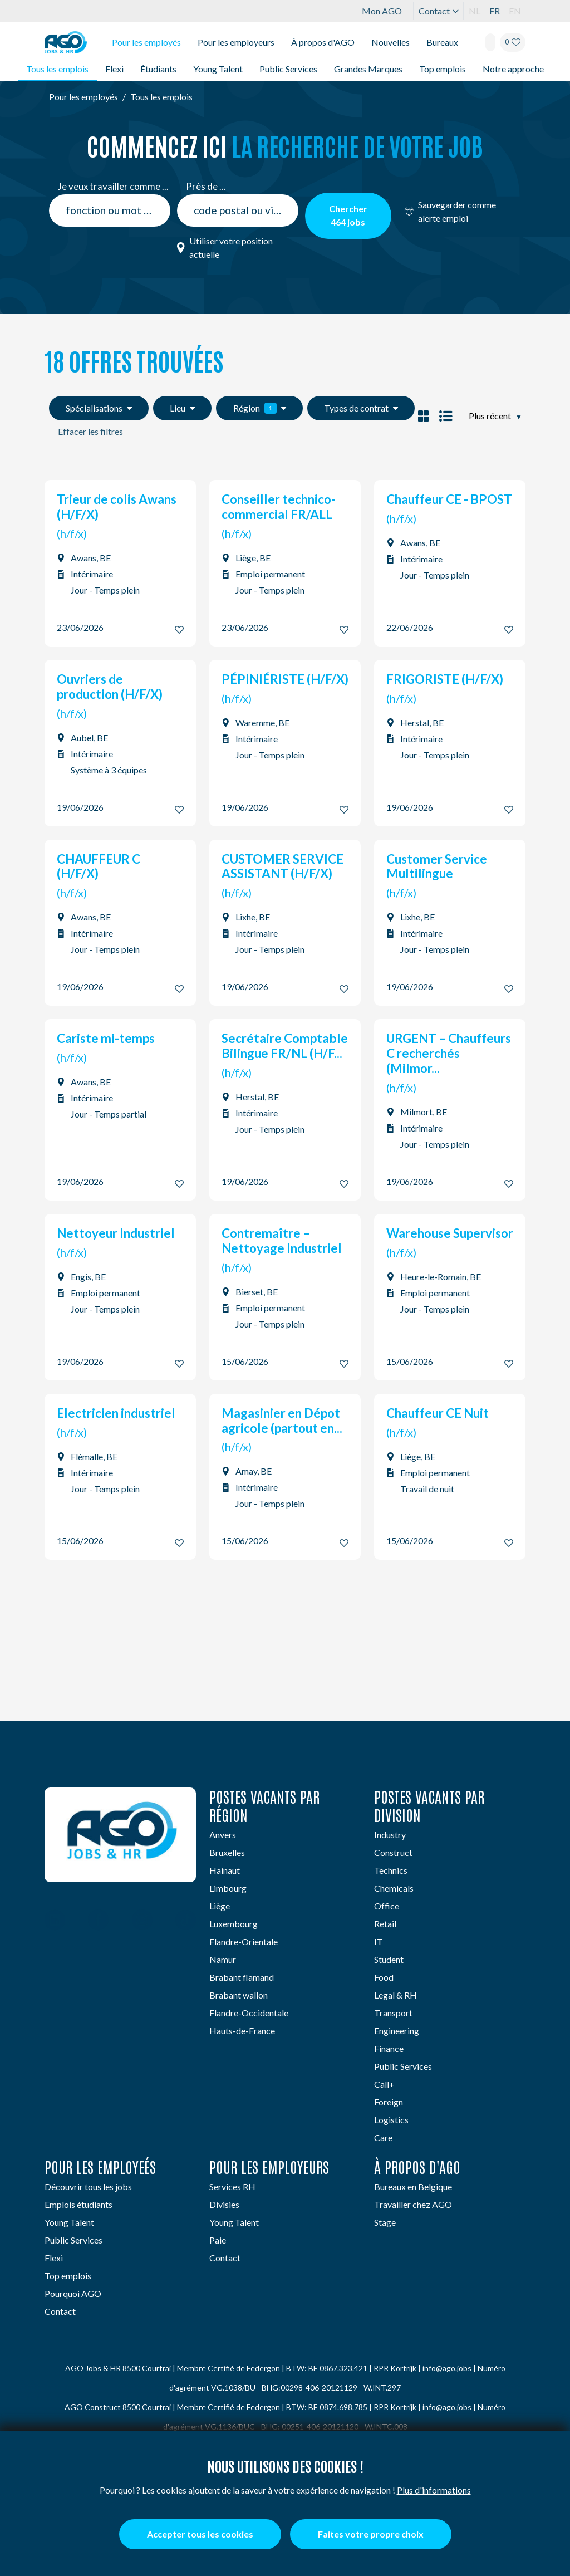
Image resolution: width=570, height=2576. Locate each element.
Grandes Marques (368, 68)
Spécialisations (99, 408)
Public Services (288, 68)
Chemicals (394, 1888)
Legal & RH (395, 1995)
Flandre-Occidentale (248, 2012)
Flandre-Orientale (243, 1941)
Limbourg (228, 1888)
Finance (389, 2048)
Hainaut (224, 1870)
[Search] (490, 42)
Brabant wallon (238, 1995)
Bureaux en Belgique (413, 2186)
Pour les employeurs (236, 42)
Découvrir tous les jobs (88, 2186)
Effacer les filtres (90, 431)
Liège (219, 1906)
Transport (393, 2012)
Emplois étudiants (78, 2204)
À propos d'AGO (323, 42)
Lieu (182, 408)
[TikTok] (185, 1921)
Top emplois (442, 68)
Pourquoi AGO (73, 2293)
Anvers (222, 1834)
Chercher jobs (348, 215)
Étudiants (158, 68)
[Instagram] (142, 1921)
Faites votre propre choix (371, 2534)
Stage (385, 2222)
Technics (390, 1870)
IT (378, 1941)
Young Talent (218, 68)
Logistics (391, 2119)
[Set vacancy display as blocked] (423, 416)
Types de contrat (361, 408)
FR (494, 11)
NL (474, 11)
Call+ (384, 2084)
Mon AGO (382, 11)
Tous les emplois (57, 68)
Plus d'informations (434, 2490)
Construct (393, 1852)
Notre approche (513, 68)
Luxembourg (233, 1923)
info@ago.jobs (446, 2368)
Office (386, 1906)
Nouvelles (390, 42)
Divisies (224, 2204)
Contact (439, 11)
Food (384, 1977)
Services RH (232, 2186)
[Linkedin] (55, 1921)
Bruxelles (227, 1852)
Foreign (388, 2102)
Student (389, 1959)
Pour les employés (146, 42)
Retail (385, 1923)
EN (515, 11)
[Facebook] (98, 1921)
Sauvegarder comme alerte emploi (450, 211)
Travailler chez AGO (413, 2204)
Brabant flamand (241, 1977)
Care (383, 2137)
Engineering (396, 2030)
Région (260, 408)
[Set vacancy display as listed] (444, 416)
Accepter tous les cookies (200, 2534)
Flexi (114, 68)
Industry (390, 1834)
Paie (217, 2240)
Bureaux (442, 42)
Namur (222, 1959)
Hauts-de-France (242, 2030)
